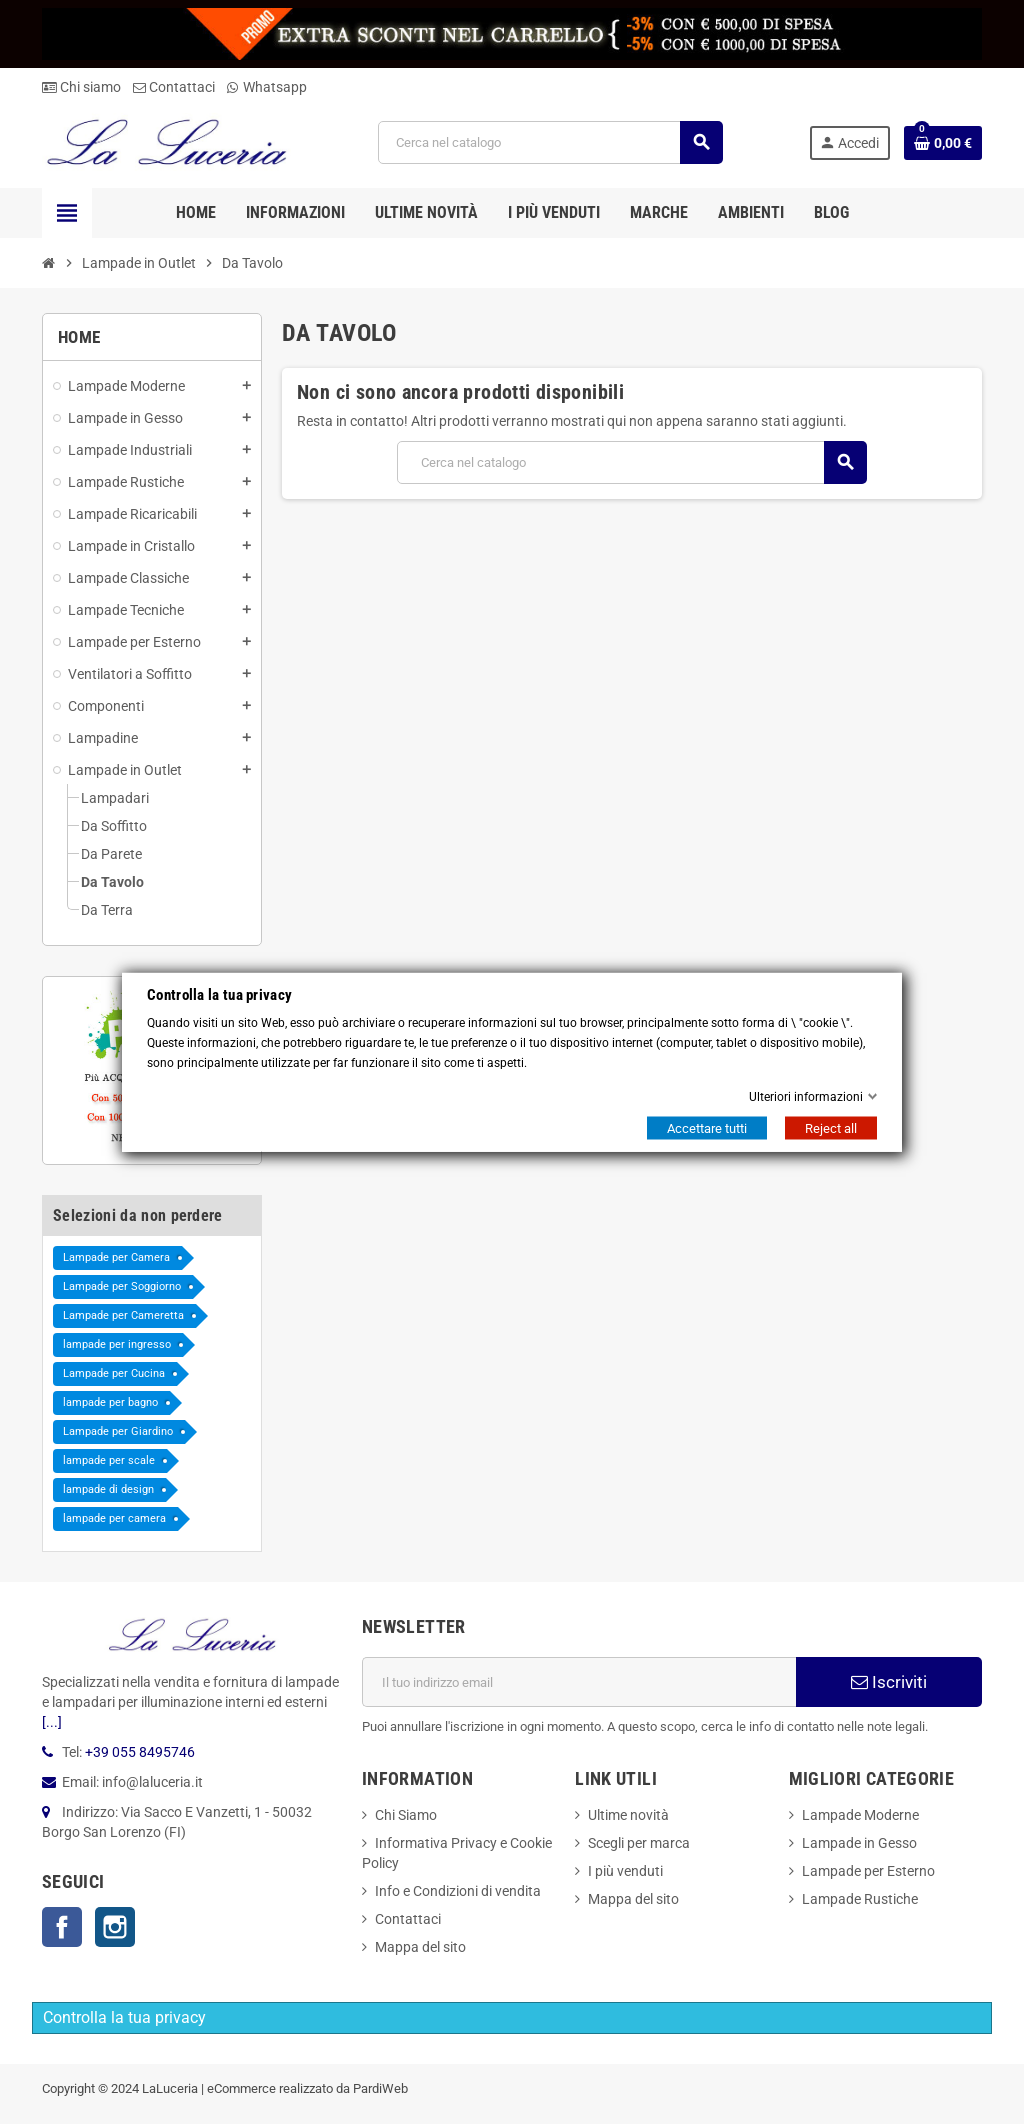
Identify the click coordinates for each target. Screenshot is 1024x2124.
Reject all (831, 1128)
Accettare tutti (707, 1128)
